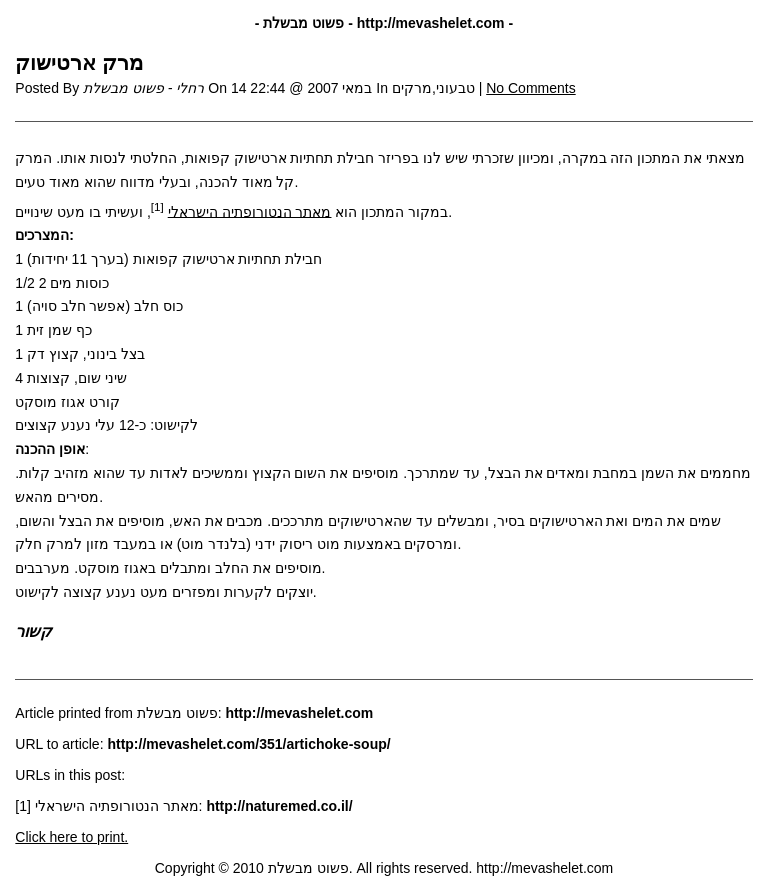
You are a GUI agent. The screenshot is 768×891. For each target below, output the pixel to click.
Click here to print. (71, 837)
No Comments (530, 88)
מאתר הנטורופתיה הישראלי (250, 211)
